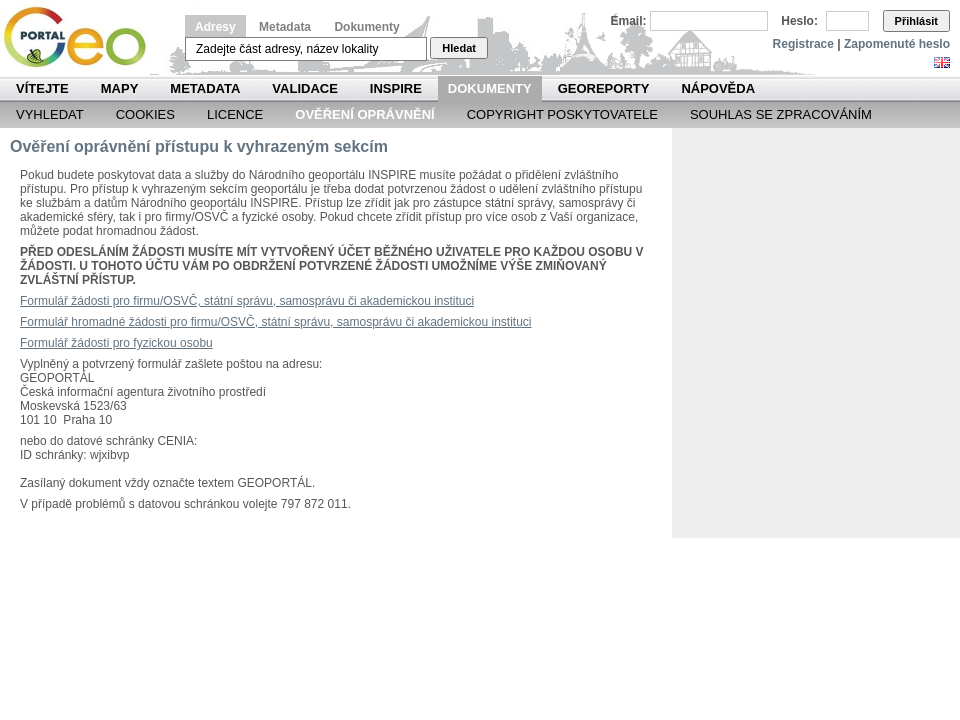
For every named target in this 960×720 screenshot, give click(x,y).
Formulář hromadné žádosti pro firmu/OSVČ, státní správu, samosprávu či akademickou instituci (276, 322)
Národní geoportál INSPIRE (82, 37)
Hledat (459, 48)
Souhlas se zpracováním (781, 114)
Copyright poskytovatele (562, 114)
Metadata (285, 27)
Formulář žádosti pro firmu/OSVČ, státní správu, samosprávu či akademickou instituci (247, 301)
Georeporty (604, 88)
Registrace (803, 44)
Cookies (145, 114)
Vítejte (42, 88)
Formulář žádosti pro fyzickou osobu (116, 343)
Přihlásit (916, 21)
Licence (235, 114)
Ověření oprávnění (364, 114)
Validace (304, 88)
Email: (629, 21)
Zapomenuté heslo (897, 44)
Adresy (215, 27)
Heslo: (799, 21)
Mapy (120, 88)
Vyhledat (50, 114)
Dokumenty (366, 27)
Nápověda (718, 88)
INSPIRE (396, 88)
